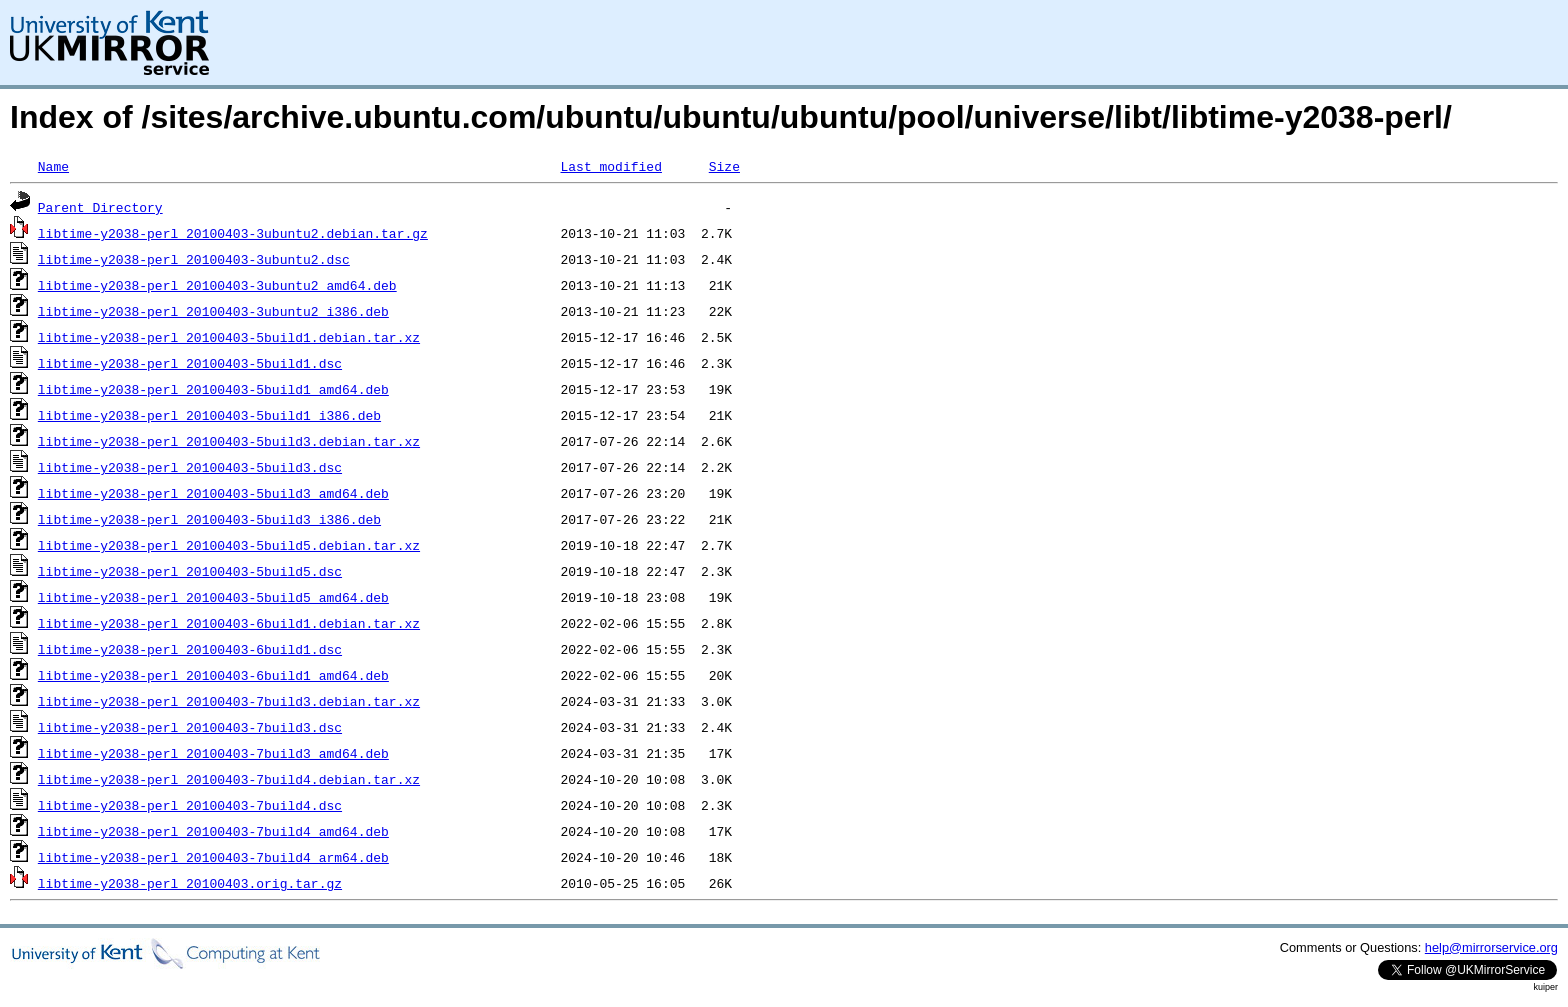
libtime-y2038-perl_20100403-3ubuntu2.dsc (194, 259)
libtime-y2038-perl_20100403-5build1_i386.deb (209, 415)
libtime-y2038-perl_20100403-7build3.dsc (190, 727)
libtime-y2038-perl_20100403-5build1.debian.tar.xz (229, 337)
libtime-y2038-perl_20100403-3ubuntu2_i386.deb (213, 311)
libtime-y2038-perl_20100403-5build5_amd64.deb (213, 597)
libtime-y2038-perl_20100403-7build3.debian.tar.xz (229, 701)
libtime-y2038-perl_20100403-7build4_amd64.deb (213, 831)
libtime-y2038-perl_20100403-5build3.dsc (190, 467)
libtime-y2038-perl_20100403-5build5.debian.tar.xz (229, 545)
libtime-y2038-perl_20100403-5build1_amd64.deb (213, 389)
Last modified (610, 166)
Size (724, 166)
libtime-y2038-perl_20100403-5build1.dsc (190, 363)
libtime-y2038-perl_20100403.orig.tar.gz (190, 883)
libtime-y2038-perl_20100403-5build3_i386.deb (209, 519)
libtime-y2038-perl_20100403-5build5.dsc (190, 571)
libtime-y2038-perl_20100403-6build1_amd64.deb (213, 675)
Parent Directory (100, 207)
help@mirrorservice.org (1491, 947)
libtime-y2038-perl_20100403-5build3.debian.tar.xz (229, 441)
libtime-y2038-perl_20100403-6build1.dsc (190, 649)
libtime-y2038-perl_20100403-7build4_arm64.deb (213, 857)
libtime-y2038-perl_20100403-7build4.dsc (190, 805)
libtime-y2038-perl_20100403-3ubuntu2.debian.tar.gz (233, 233)
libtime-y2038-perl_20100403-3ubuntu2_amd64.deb (217, 285)
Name (53, 166)
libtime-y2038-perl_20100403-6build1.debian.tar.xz (229, 623)
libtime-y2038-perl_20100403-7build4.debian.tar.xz (229, 779)
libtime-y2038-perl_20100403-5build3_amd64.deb (213, 493)
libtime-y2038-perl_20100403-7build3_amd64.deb (213, 753)
